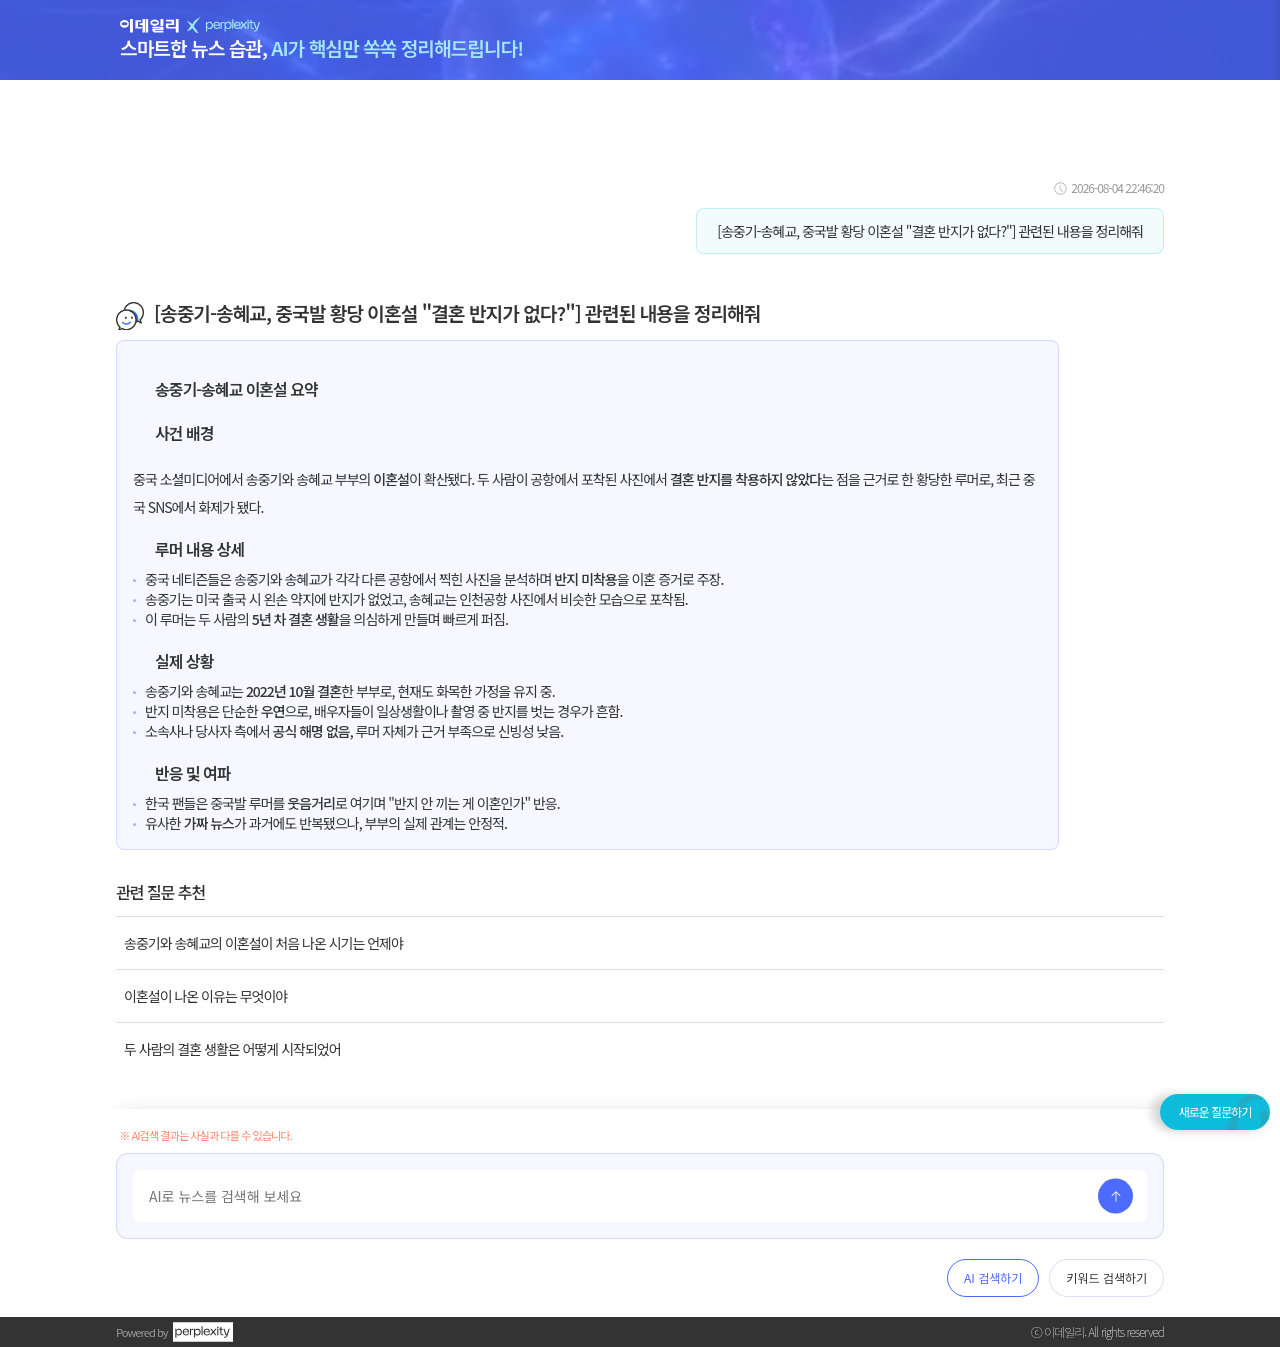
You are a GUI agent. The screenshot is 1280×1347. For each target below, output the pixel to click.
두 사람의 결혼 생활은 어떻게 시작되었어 (232, 1049)
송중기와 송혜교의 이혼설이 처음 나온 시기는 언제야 (263, 943)
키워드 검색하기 (1106, 1277)
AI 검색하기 (993, 1277)
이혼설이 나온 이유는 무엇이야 (205, 996)
